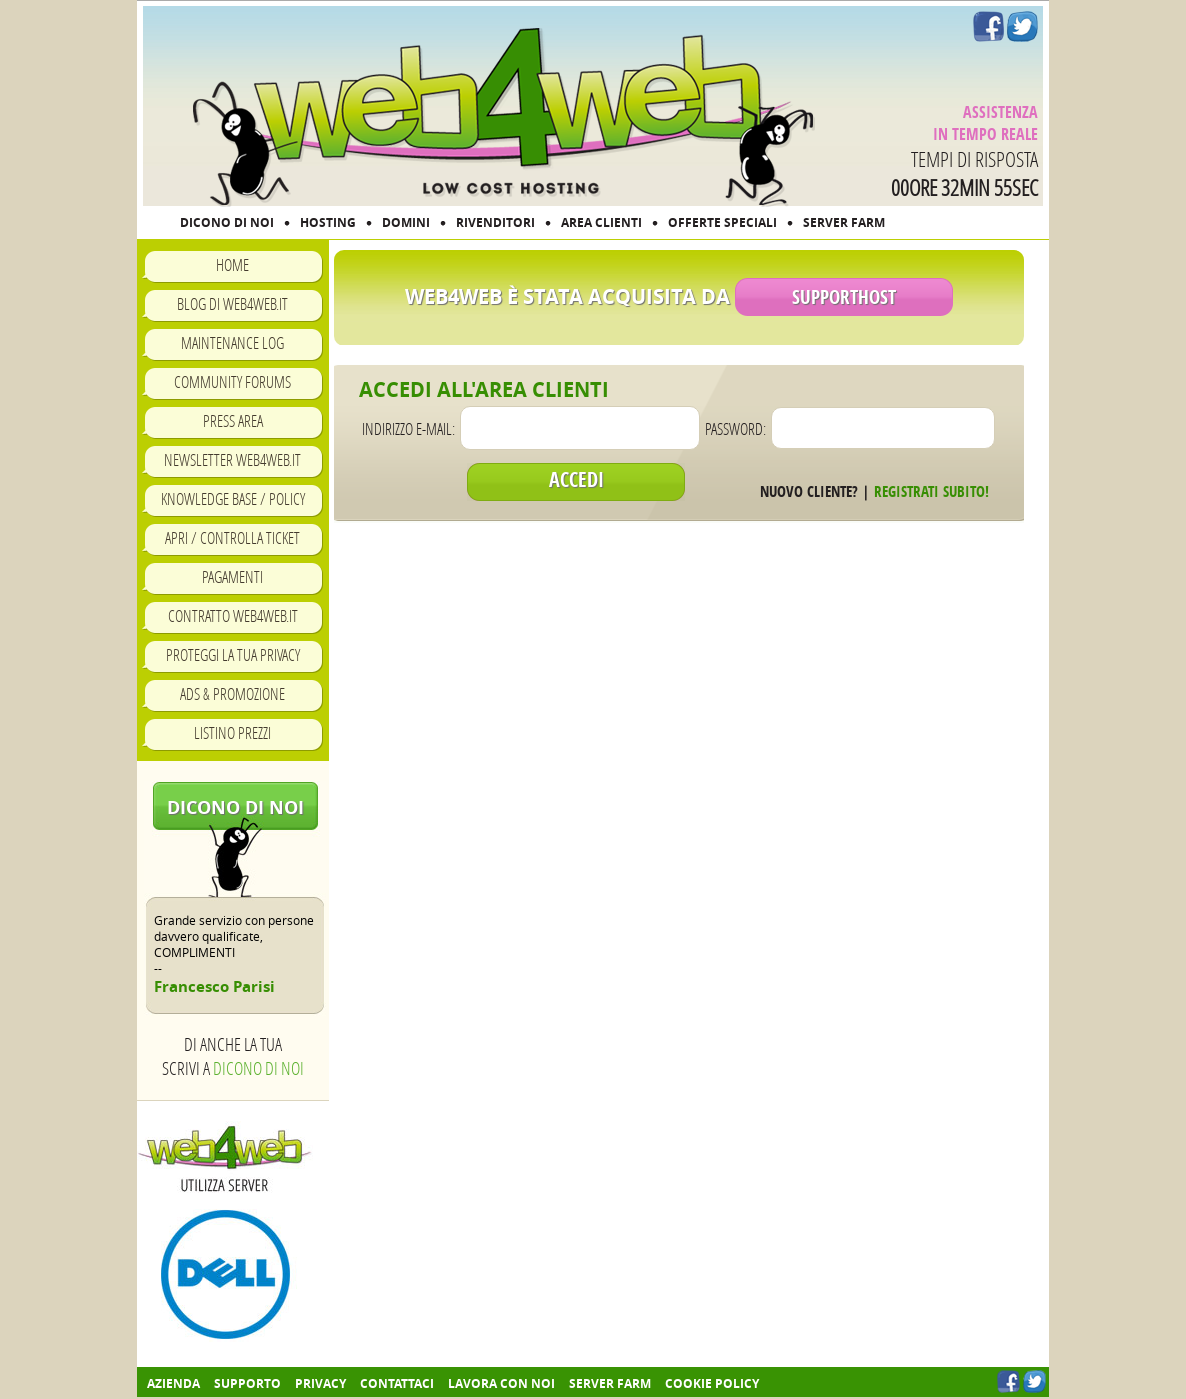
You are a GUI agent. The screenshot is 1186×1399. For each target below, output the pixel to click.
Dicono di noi (235, 807)
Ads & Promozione (232, 693)
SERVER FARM (844, 222)
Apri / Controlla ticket (232, 537)
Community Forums (232, 381)
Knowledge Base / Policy (233, 498)
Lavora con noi (501, 1383)
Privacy (320, 1383)
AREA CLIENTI (601, 222)
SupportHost (844, 297)
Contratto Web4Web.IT (233, 615)
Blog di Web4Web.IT (232, 303)
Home (232, 264)
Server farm (610, 1383)
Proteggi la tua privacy (233, 654)
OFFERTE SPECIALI (722, 222)
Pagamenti (232, 576)
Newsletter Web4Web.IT (232, 459)
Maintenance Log (232, 342)
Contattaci (397, 1383)
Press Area (233, 420)
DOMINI (406, 222)
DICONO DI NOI (227, 222)
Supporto (247, 1383)
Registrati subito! (931, 491)
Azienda (173, 1383)
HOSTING (328, 222)
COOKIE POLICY (712, 1383)
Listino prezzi (232, 732)
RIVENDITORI (495, 222)
